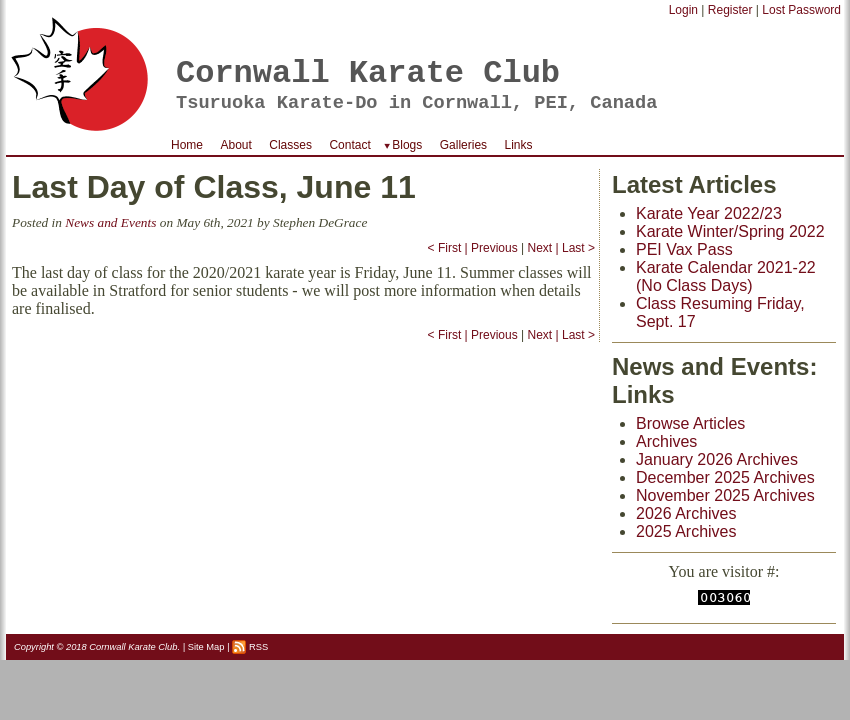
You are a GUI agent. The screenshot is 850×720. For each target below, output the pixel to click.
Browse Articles (690, 423)
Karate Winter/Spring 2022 (730, 231)
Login (683, 10)
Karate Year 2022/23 (709, 213)
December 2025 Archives (725, 477)
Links (519, 145)
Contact (349, 145)
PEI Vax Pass (684, 249)
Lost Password (801, 10)
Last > (578, 248)
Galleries (463, 145)
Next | (543, 248)
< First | (448, 248)
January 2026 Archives (717, 459)
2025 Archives (686, 531)
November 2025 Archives (725, 495)
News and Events (110, 222)
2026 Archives (686, 513)
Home (187, 145)
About (235, 145)
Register (730, 10)
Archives (666, 441)
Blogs (407, 145)
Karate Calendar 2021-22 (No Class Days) (726, 276)
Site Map (206, 647)
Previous (494, 248)
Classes (290, 145)
